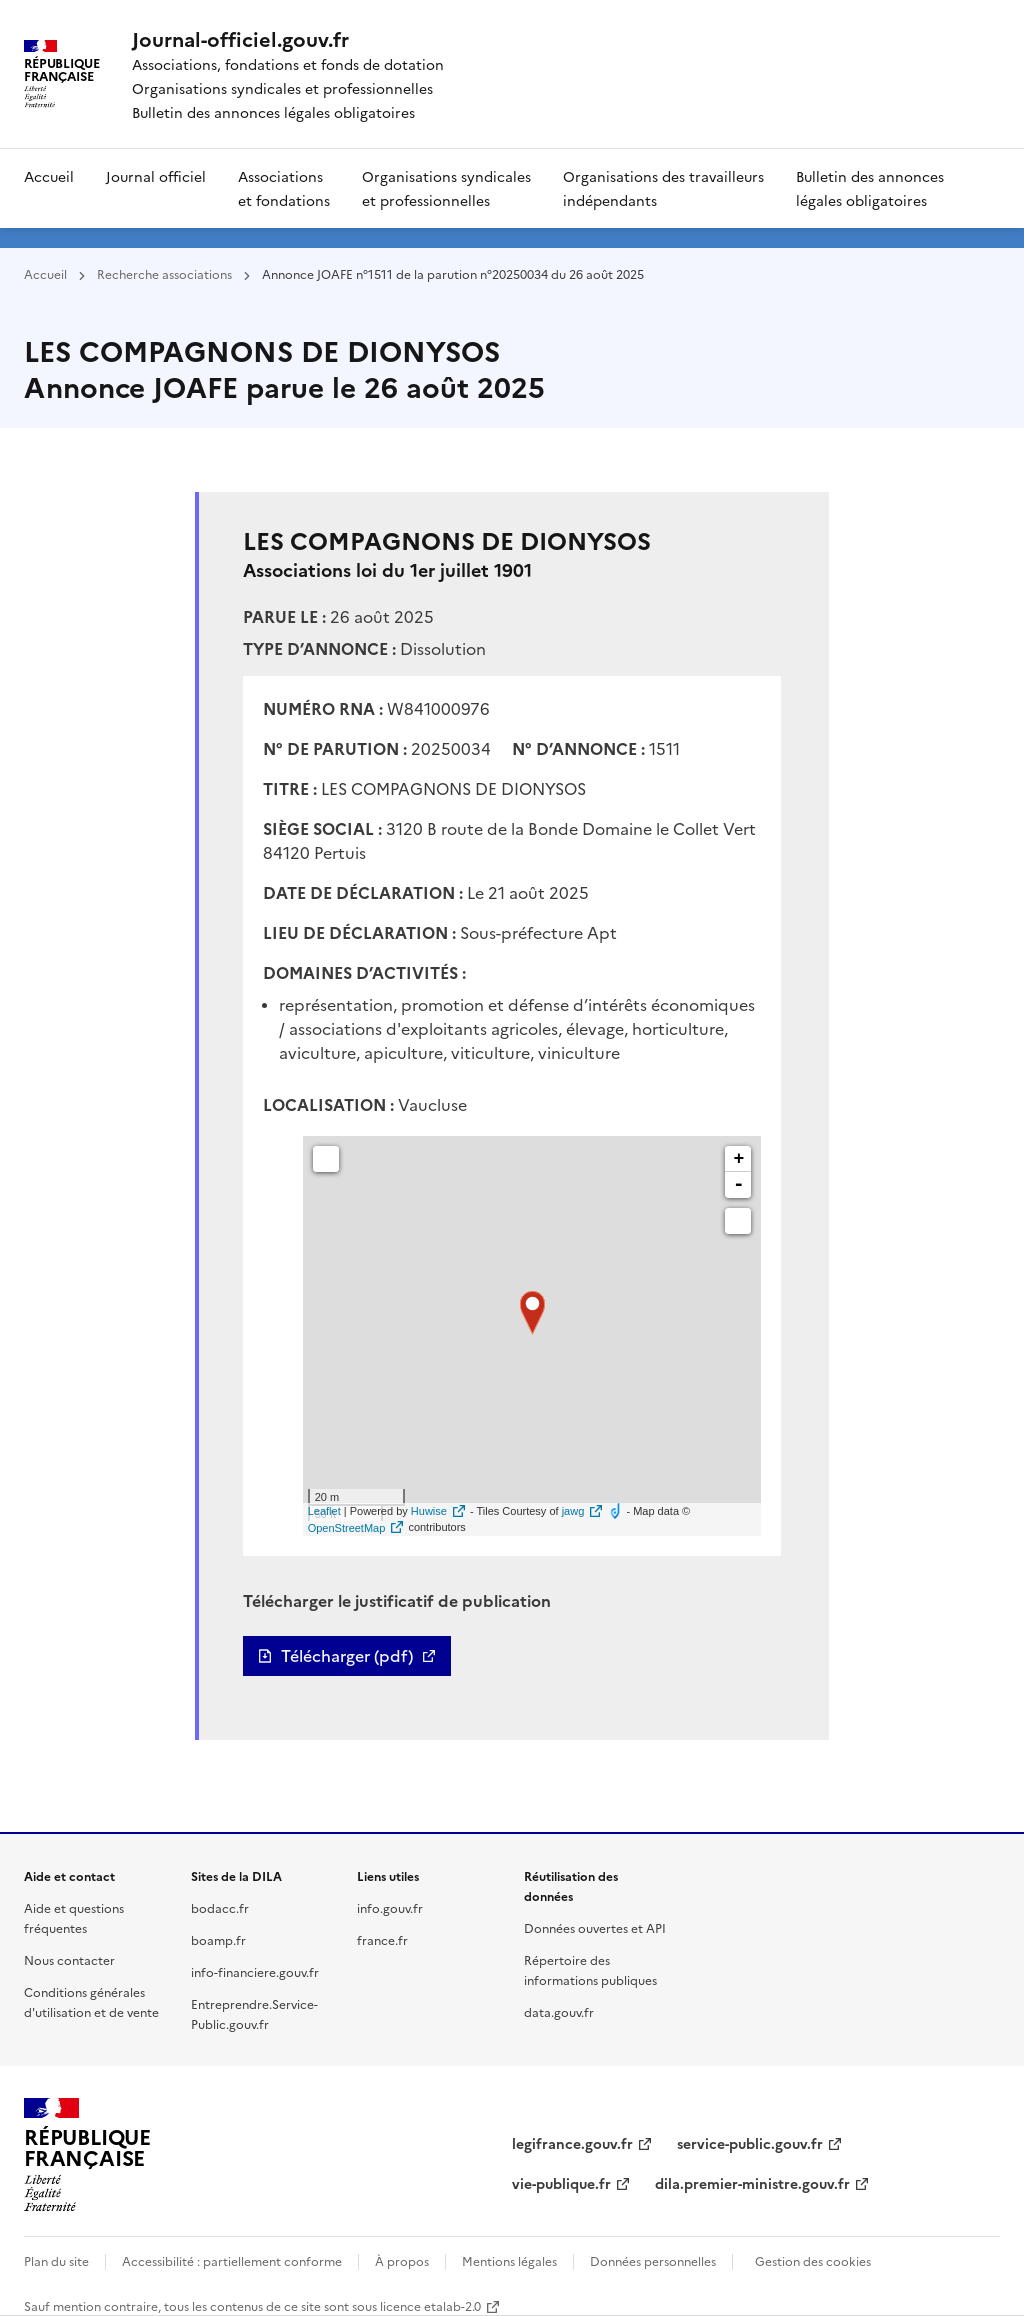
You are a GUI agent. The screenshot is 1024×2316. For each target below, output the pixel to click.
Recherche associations (164, 273)
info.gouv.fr (390, 1907)
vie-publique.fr (561, 2183)
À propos (402, 2260)
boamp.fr (218, 1939)
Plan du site (56, 2260)
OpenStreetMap (347, 1528)
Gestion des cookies (813, 2260)
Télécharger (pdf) (347, 1656)
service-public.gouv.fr (750, 2143)
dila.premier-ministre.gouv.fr (752, 2183)
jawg (573, 1511)
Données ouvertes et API (595, 1927)
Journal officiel (156, 176)
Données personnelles (653, 2260)
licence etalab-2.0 (430, 2305)
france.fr (382, 1939)
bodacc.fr (220, 1907)
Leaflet (324, 1511)
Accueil (49, 176)
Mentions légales (509, 2260)
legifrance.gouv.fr (572, 2143)
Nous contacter (69, 1959)
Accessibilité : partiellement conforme (232, 2260)
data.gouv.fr (559, 2011)
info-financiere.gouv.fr (255, 1971)
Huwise (429, 1511)
